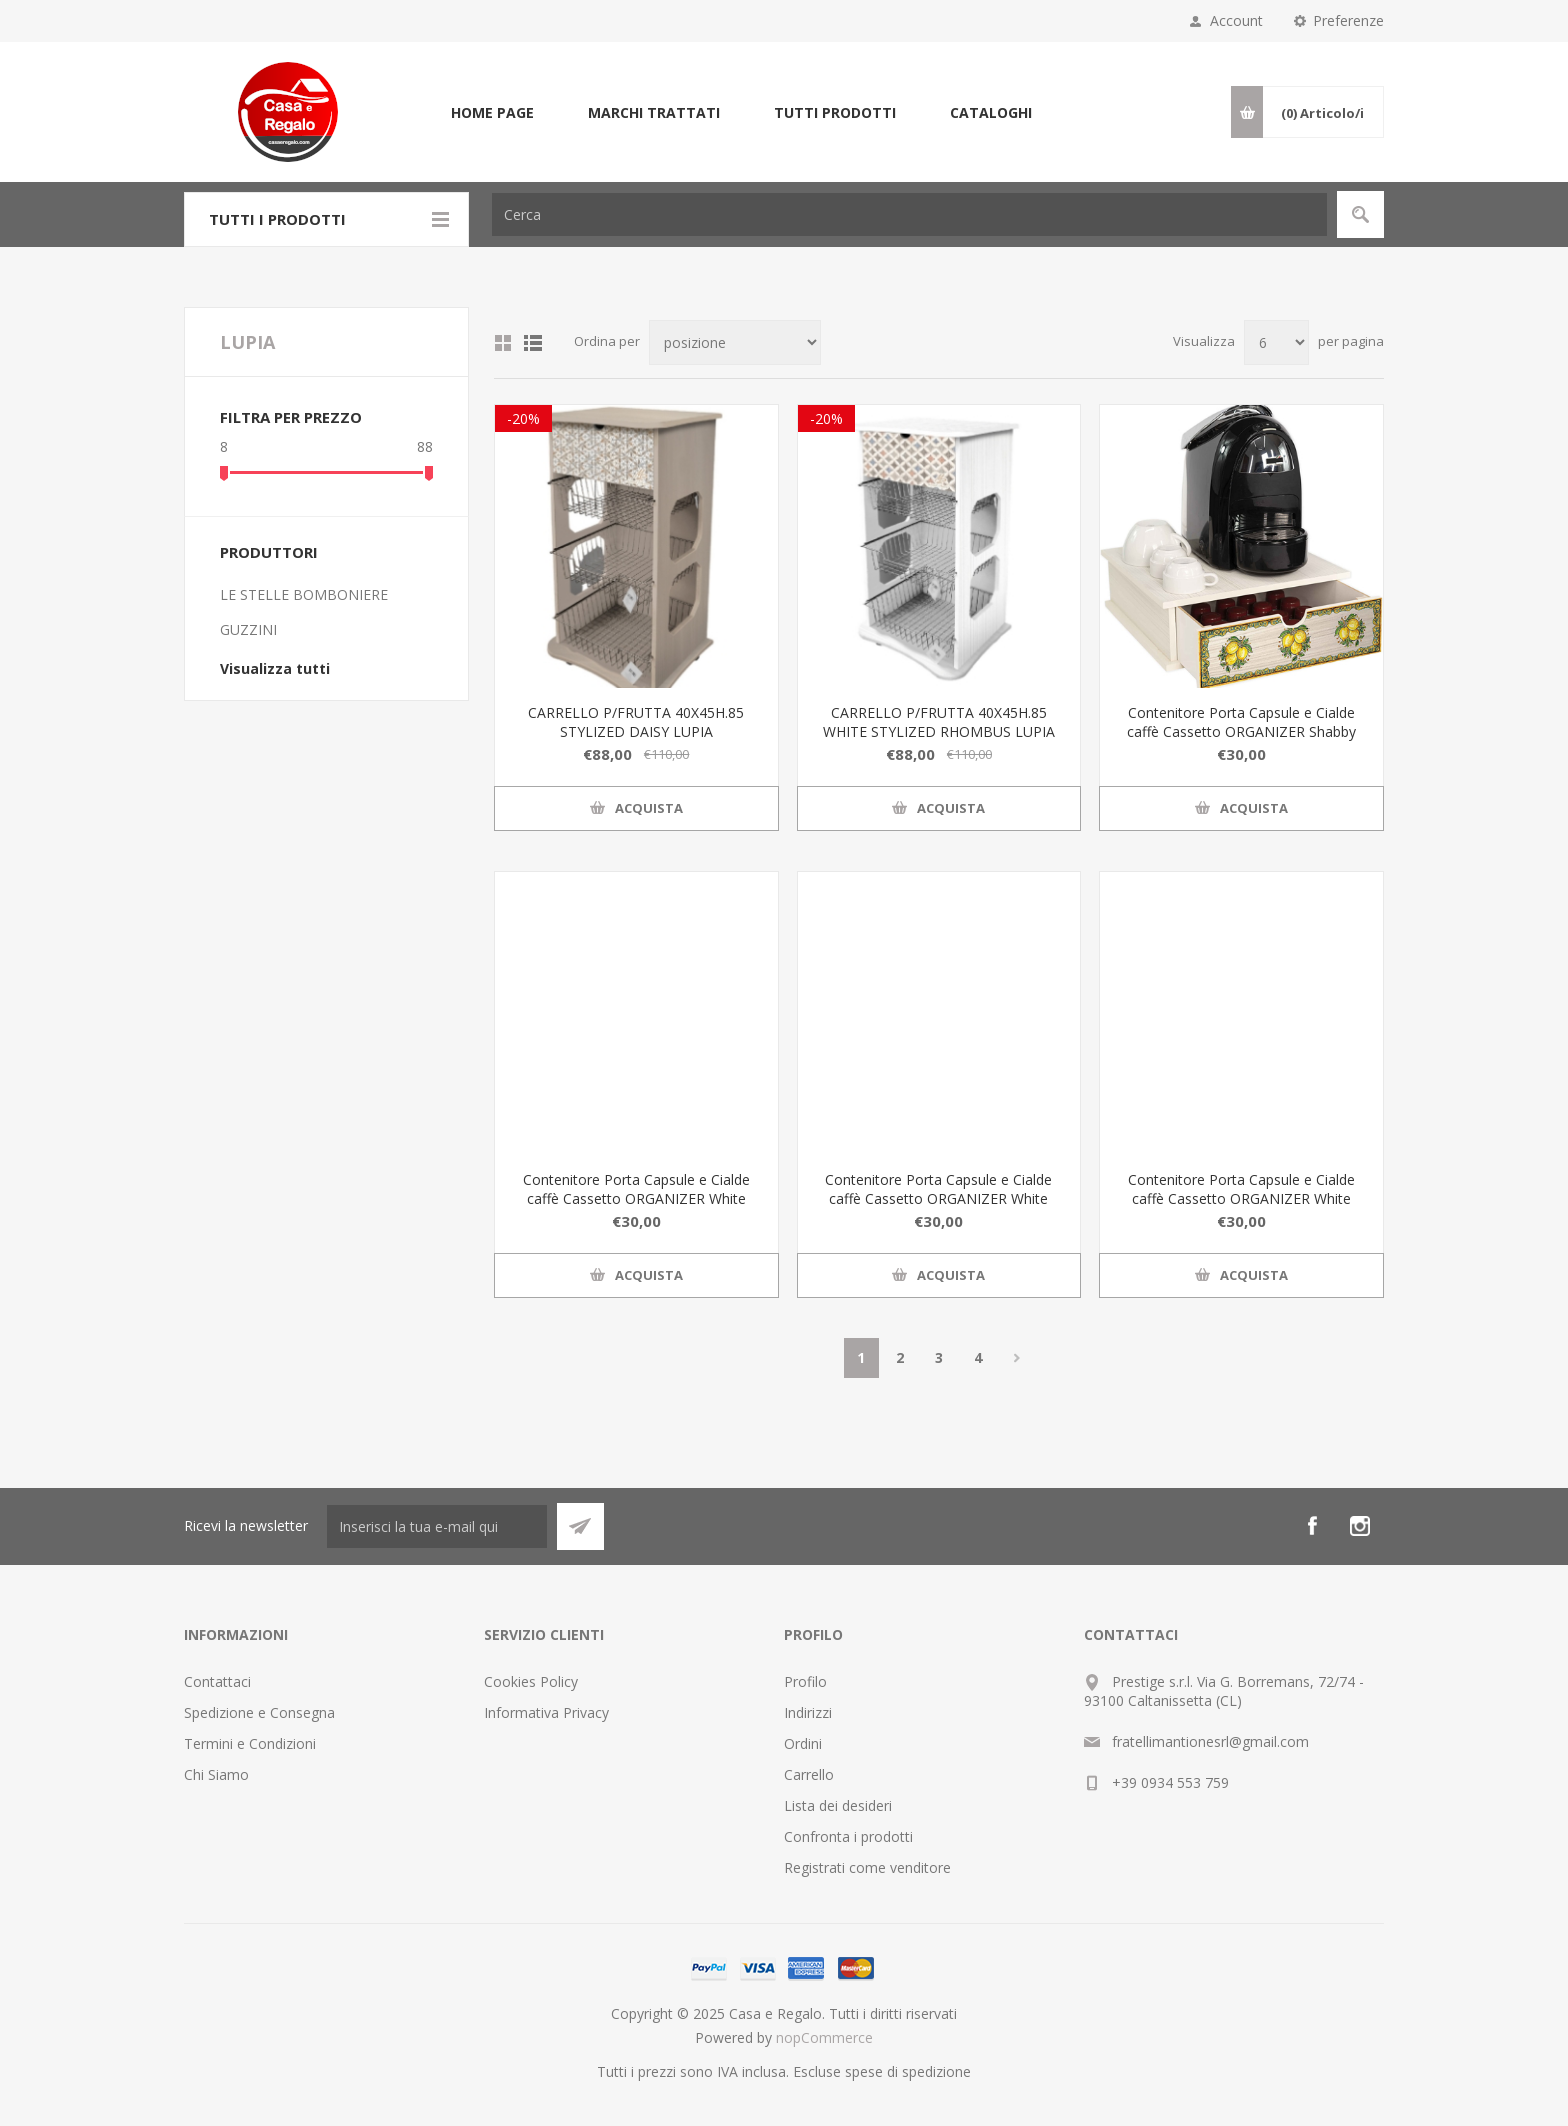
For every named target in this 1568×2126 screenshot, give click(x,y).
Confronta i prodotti (848, 1836)
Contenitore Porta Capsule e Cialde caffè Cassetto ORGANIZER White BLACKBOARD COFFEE (636, 1198)
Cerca (1360, 214)
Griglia (503, 343)
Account (1236, 20)
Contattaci (217, 1681)
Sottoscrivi (580, 1526)
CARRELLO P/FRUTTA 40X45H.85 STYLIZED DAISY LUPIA (636, 722)
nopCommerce (824, 2037)
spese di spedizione (908, 2071)
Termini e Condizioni (250, 1743)
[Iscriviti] (437, 1526)
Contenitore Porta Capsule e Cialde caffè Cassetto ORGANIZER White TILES (1241, 1198)
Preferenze (1348, 20)
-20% (523, 418)
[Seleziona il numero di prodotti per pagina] (1276, 342)
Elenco (533, 343)
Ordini (803, 1743)
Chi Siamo (216, 1774)
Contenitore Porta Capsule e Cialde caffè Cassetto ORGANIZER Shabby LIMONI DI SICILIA (1241, 731)
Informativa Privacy (546, 1712)
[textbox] (909, 214)
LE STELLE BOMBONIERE (304, 594)
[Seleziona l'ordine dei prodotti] (735, 342)
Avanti (1017, 1358)
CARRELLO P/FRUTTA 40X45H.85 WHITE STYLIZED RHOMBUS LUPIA (939, 722)
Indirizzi (808, 1712)
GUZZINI (248, 629)
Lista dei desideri (838, 1805)
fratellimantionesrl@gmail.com (1210, 1741)
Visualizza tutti (275, 668)
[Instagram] (1360, 1526)
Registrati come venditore (867, 1867)
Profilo (805, 1681)
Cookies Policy (531, 1681)
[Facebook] (1312, 1526)
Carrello (809, 1774)
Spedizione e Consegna (259, 1712)
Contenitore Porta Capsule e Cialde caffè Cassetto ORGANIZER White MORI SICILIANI (938, 1198)
